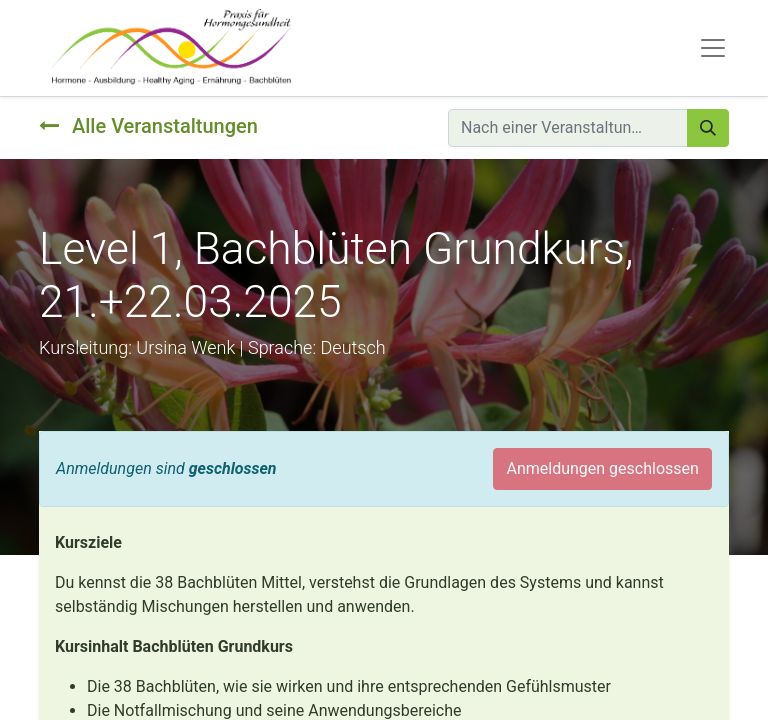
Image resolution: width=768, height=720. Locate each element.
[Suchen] (708, 128)
